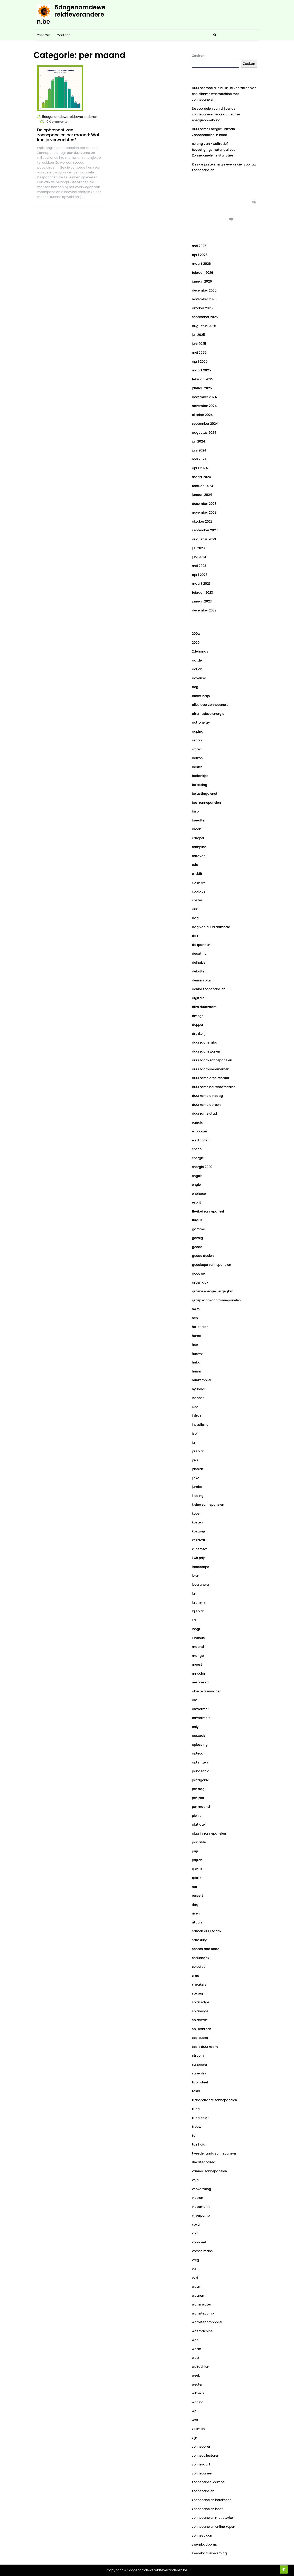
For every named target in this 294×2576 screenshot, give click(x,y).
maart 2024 (201, 477)
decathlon (200, 953)
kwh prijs (199, 1558)
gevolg (197, 1238)
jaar (195, 1460)
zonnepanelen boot (207, 2509)
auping (197, 731)
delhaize (198, 962)
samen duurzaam (206, 1931)
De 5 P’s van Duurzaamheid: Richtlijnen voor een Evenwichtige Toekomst (225, 225)
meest (197, 1664)
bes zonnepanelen (206, 802)
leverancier (200, 1584)
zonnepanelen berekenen (212, 2500)
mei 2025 (199, 352)
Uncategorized (203, 2162)
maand (198, 1647)
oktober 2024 (202, 415)
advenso (199, 678)
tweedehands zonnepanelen (214, 2153)
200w (196, 633)
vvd (195, 2278)
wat (195, 2340)
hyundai (198, 1389)
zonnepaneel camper (209, 2482)
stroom (198, 2055)
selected (199, 1967)
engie (196, 1184)
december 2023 (204, 504)
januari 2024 (202, 495)
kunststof (199, 1549)
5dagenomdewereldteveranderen (69, 116)
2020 (196, 642)
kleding (198, 1496)
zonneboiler (201, 2446)
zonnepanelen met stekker (213, 2518)
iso (194, 1433)
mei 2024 (199, 459)
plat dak (198, 1824)
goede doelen (203, 1256)
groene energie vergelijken (213, 1291)
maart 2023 (201, 583)
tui (194, 2135)
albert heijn (201, 696)
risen (196, 1913)
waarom (198, 2295)
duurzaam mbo (204, 1042)
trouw (196, 2127)
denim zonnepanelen (208, 989)
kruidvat (198, 1540)
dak (195, 936)
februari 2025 (202, 379)
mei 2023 (199, 566)
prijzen (197, 1860)
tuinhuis (198, 2144)
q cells (197, 1869)
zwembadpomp (204, 2544)
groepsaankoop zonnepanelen (216, 1300)
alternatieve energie (208, 714)
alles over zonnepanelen (211, 705)
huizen (197, 1371)
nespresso (200, 1682)
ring (195, 1904)
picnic (196, 1816)
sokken (197, 1993)
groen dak (200, 1282)
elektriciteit (201, 1140)
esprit (196, 1202)
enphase (199, 1193)
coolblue (198, 891)
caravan (199, 856)
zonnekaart (201, 2464)
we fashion (200, 2367)
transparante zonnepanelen (214, 2100)
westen (197, 2384)
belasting (199, 785)
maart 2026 (201, 264)
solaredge (200, 2011)
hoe (195, 1344)
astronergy (201, 722)
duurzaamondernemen (210, 1069)
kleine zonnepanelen (208, 1504)
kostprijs (199, 1531)
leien (195, 1576)
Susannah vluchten (212, 219)
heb (195, 1318)
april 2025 (200, 361)
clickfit (197, 874)
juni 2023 (199, 557)
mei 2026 (199, 246)
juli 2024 (198, 441)
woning (198, 2402)
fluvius (197, 1220)
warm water (201, 2304)
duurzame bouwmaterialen (214, 1087)
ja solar (198, 1451)
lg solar (198, 1611)
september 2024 (205, 423)
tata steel (200, 2082)
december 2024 (204, 397)
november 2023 (204, 512)
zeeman (198, 2429)
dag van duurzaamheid (211, 927)
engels (197, 1176)
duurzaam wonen (206, 1051)
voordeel (199, 2242)
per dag (198, 1789)
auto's (197, 740)
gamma (198, 1229)
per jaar (198, 1798)
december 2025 (204, 290)
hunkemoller (202, 1380)
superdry (199, 2073)
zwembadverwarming (209, 2553)
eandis (197, 1122)
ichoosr (198, 1398)
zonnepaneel (202, 2473)
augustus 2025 (204, 326)
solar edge (200, 2002)
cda (195, 865)
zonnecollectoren (205, 2455)
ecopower (199, 1131)
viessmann (201, 2207)
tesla (196, 2091)
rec (194, 1887)
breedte (198, 820)
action (197, 669)
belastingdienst (204, 793)
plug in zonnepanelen (209, 1833)
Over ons (44, 35)
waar (196, 2286)
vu (194, 2269)
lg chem (198, 1602)
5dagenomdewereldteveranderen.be (71, 14)
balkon (197, 758)
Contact (63, 35)
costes (197, 900)
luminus (198, 1638)
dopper (197, 1025)
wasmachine (202, 2331)
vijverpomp (201, 2215)
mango (198, 1656)
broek (196, 829)
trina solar (200, 2118)
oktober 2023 (202, 521)
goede (197, 1247)
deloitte (198, 971)
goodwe (198, 1273)
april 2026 (200, 255)
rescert (197, 1895)
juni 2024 (199, 450)
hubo (196, 1362)
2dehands (200, 651)
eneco (197, 1149)
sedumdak (200, 1958)
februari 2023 (202, 592)
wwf (195, 2420)
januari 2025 (202, 388)
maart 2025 (201, 370)
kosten (197, 1522)
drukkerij (198, 1034)
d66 (195, 909)
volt (195, 2233)
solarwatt (200, 2020)
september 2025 (205, 317)
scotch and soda (205, 1949)
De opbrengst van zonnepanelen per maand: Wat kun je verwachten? (68, 135)
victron (197, 2198)
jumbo (197, 1487)
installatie (200, 1425)
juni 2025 (199, 344)
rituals (197, 1922)
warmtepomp (203, 2313)
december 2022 (204, 610)
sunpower (199, 2064)
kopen (197, 1513)
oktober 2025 (202, 308)
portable (199, 1842)
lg (193, 1593)
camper (198, 838)
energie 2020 (202, 1167)
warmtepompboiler (207, 2322)
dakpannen (201, 945)
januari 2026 (202, 281)
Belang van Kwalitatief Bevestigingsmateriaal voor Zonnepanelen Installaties (214, 150)
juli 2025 (198, 335)
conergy (198, 882)
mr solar (198, 1673)
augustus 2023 (204, 539)
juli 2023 (198, 548)
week (196, 2375)
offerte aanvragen (207, 1691)
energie (198, 1158)
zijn (194, 2438)
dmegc (197, 1016)
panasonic (200, 1771)
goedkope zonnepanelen (211, 1265)
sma (195, 1976)
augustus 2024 (204, 432)
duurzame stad (204, 1113)
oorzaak (198, 1735)
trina (196, 2109)
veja (195, 2180)
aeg (195, 687)
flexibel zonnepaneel (208, 1211)
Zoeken (198, 55)
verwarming (201, 2189)
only (195, 1727)
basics (197, 767)
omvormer (200, 1709)
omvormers (201, 1718)
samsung (199, 1940)
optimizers (200, 1762)
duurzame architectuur (210, 1078)
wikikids (198, 2393)
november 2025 (204, 299)
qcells (196, 1878)
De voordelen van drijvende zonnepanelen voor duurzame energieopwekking (216, 114)
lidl (194, 1620)
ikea (195, 1407)
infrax (196, 1416)
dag (195, 918)
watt (195, 2358)
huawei (197, 1353)
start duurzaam (205, 2047)
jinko (195, 1478)
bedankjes (200, 776)
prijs (195, 1851)
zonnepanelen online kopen (213, 2527)
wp (194, 2411)
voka (196, 2224)
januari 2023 (202, 601)
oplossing (200, 1744)
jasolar (197, 1469)
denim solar (201, 980)
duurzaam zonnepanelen (212, 1060)
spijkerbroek (201, 2029)
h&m (196, 1309)
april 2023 (199, 575)
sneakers (199, 1984)
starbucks (200, 2038)
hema (196, 1336)
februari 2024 (202, 486)
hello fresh (200, 1327)
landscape (200, 1567)
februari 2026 (202, 272)
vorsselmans (202, 2251)
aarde (197, 660)
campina (199, 847)
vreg (195, 2260)
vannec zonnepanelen (209, 2171)
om (194, 1700)
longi (196, 1629)
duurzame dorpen (206, 1105)
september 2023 (205, 530)
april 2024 (200, 468)
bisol (195, 811)
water (196, 2349)
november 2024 (204, 406)
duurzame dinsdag (207, 1096)
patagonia (200, 1780)
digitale (198, 998)
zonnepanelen (203, 2491)
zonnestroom (202, 2535)
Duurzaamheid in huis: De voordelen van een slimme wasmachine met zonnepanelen (224, 94)
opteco (197, 1753)
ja (193, 1442)
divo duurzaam (204, 1007)
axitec (197, 749)
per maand (201, 1807)
